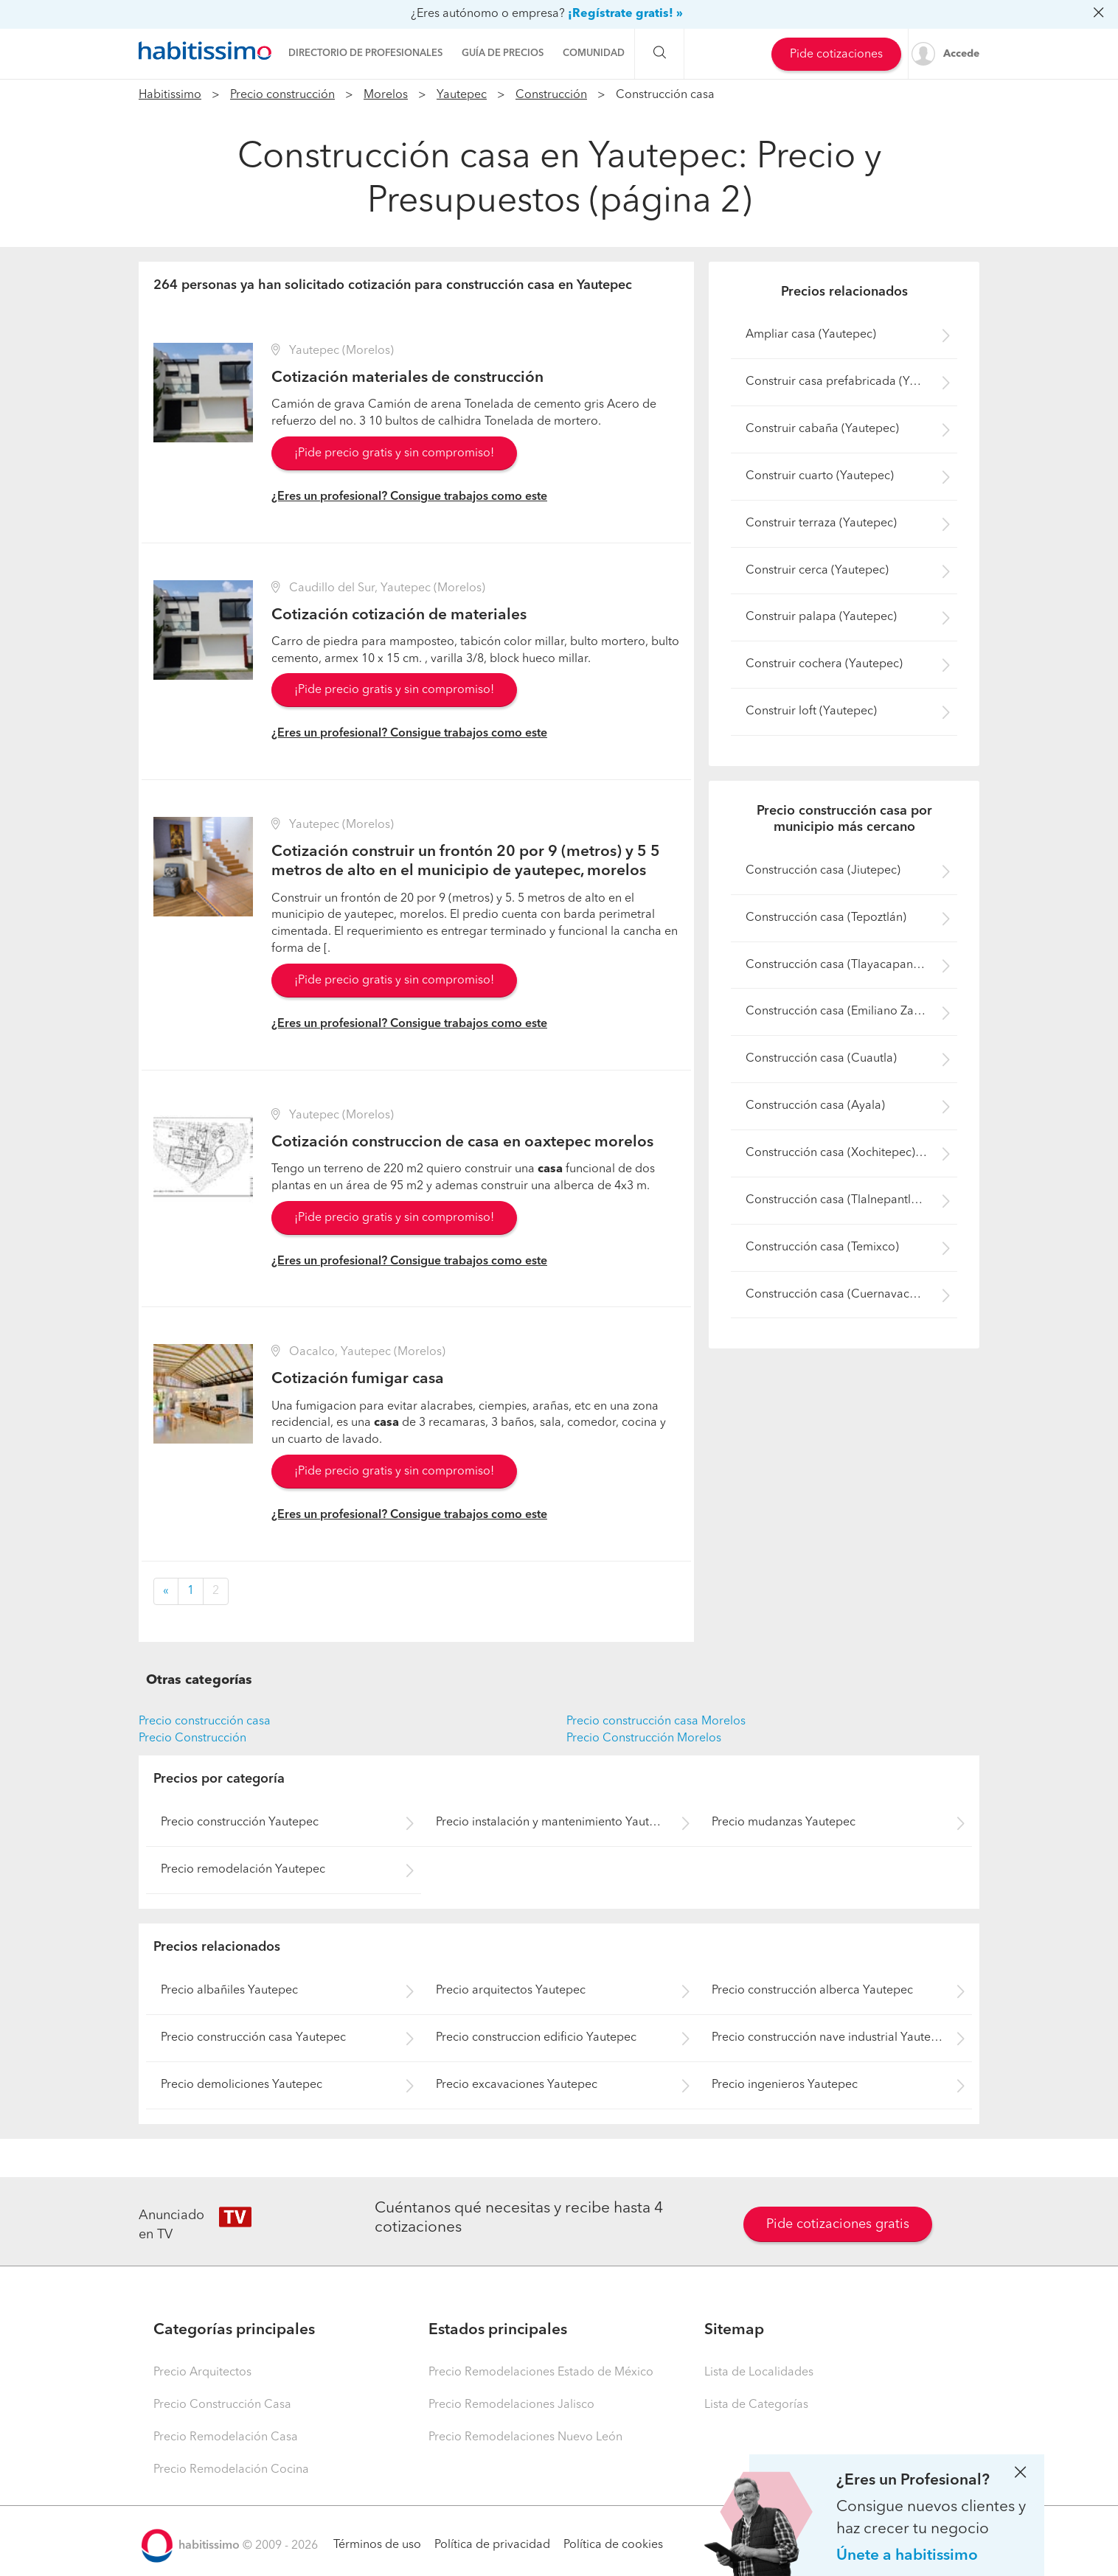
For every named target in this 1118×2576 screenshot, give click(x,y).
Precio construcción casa (205, 1721)
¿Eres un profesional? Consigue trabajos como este (409, 497)
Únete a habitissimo (907, 2555)
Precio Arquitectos (202, 2372)
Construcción (551, 95)
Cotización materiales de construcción (407, 378)
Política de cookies (613, 2545)
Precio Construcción (192, 1738)
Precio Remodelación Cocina (231, 2470)
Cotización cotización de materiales (399, 615)
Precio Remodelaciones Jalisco (511, 2405)
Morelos (386, 95)
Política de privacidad (492, 2545)
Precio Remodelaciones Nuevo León (525, 2437)
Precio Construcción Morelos (643, 1738)
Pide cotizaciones (836, 54)
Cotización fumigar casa (357, 1379)
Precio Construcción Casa (222, 2405)
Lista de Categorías (756, 2405)
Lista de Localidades (758, 2372)
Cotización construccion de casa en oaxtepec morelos (462, 1142)
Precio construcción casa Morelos (656, 1721)
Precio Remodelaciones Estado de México (540, 2372)
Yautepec (462, 95)
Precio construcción (282, 95)
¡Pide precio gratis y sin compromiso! (394, 453)
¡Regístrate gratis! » (625, 14)
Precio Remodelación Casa (225, 2437)
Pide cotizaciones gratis (837, 2224)
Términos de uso (377, 2545)
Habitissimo (170, 95)
